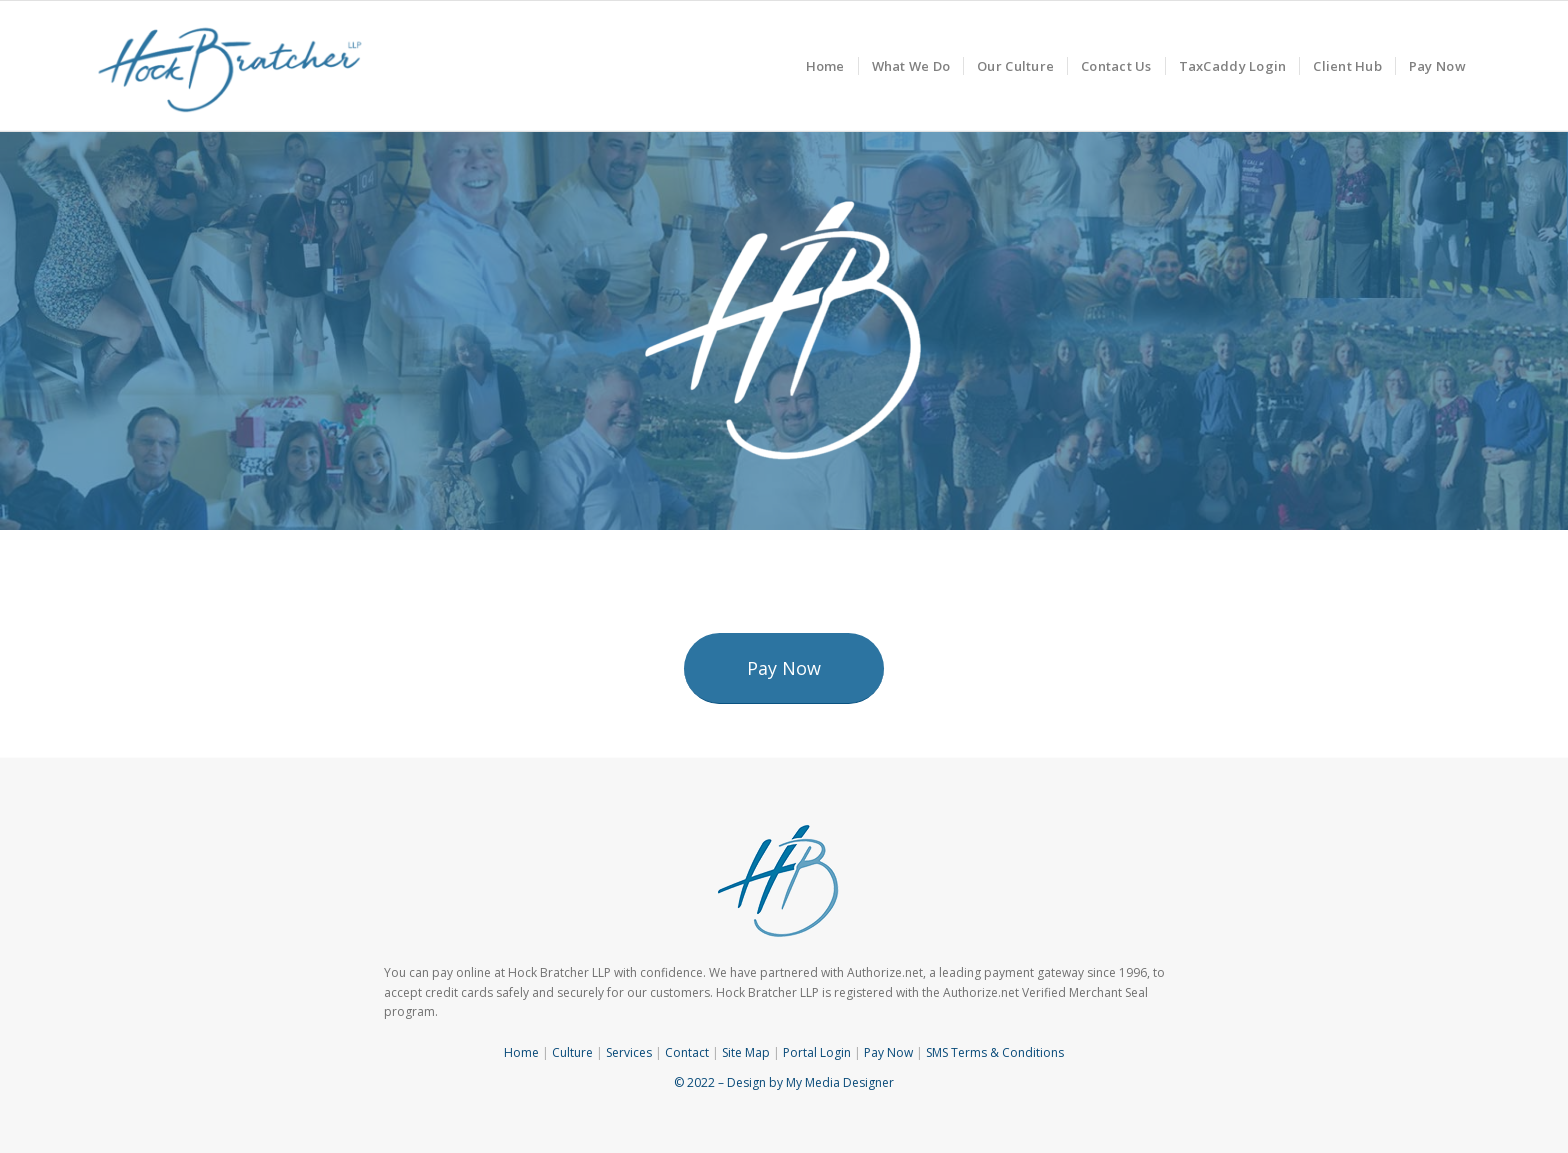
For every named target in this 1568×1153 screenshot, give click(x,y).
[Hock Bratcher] (230, 66)
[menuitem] (825, 66)
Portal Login (817, 1052)
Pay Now (888, 1052)
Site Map (746, 1052)
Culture (572, 1052)
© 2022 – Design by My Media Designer (784, 1082)
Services (629, 1052)
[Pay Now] (784, 668)
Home (521, 1052)
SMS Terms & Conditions (995, 1052)
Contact (687, 1052)
